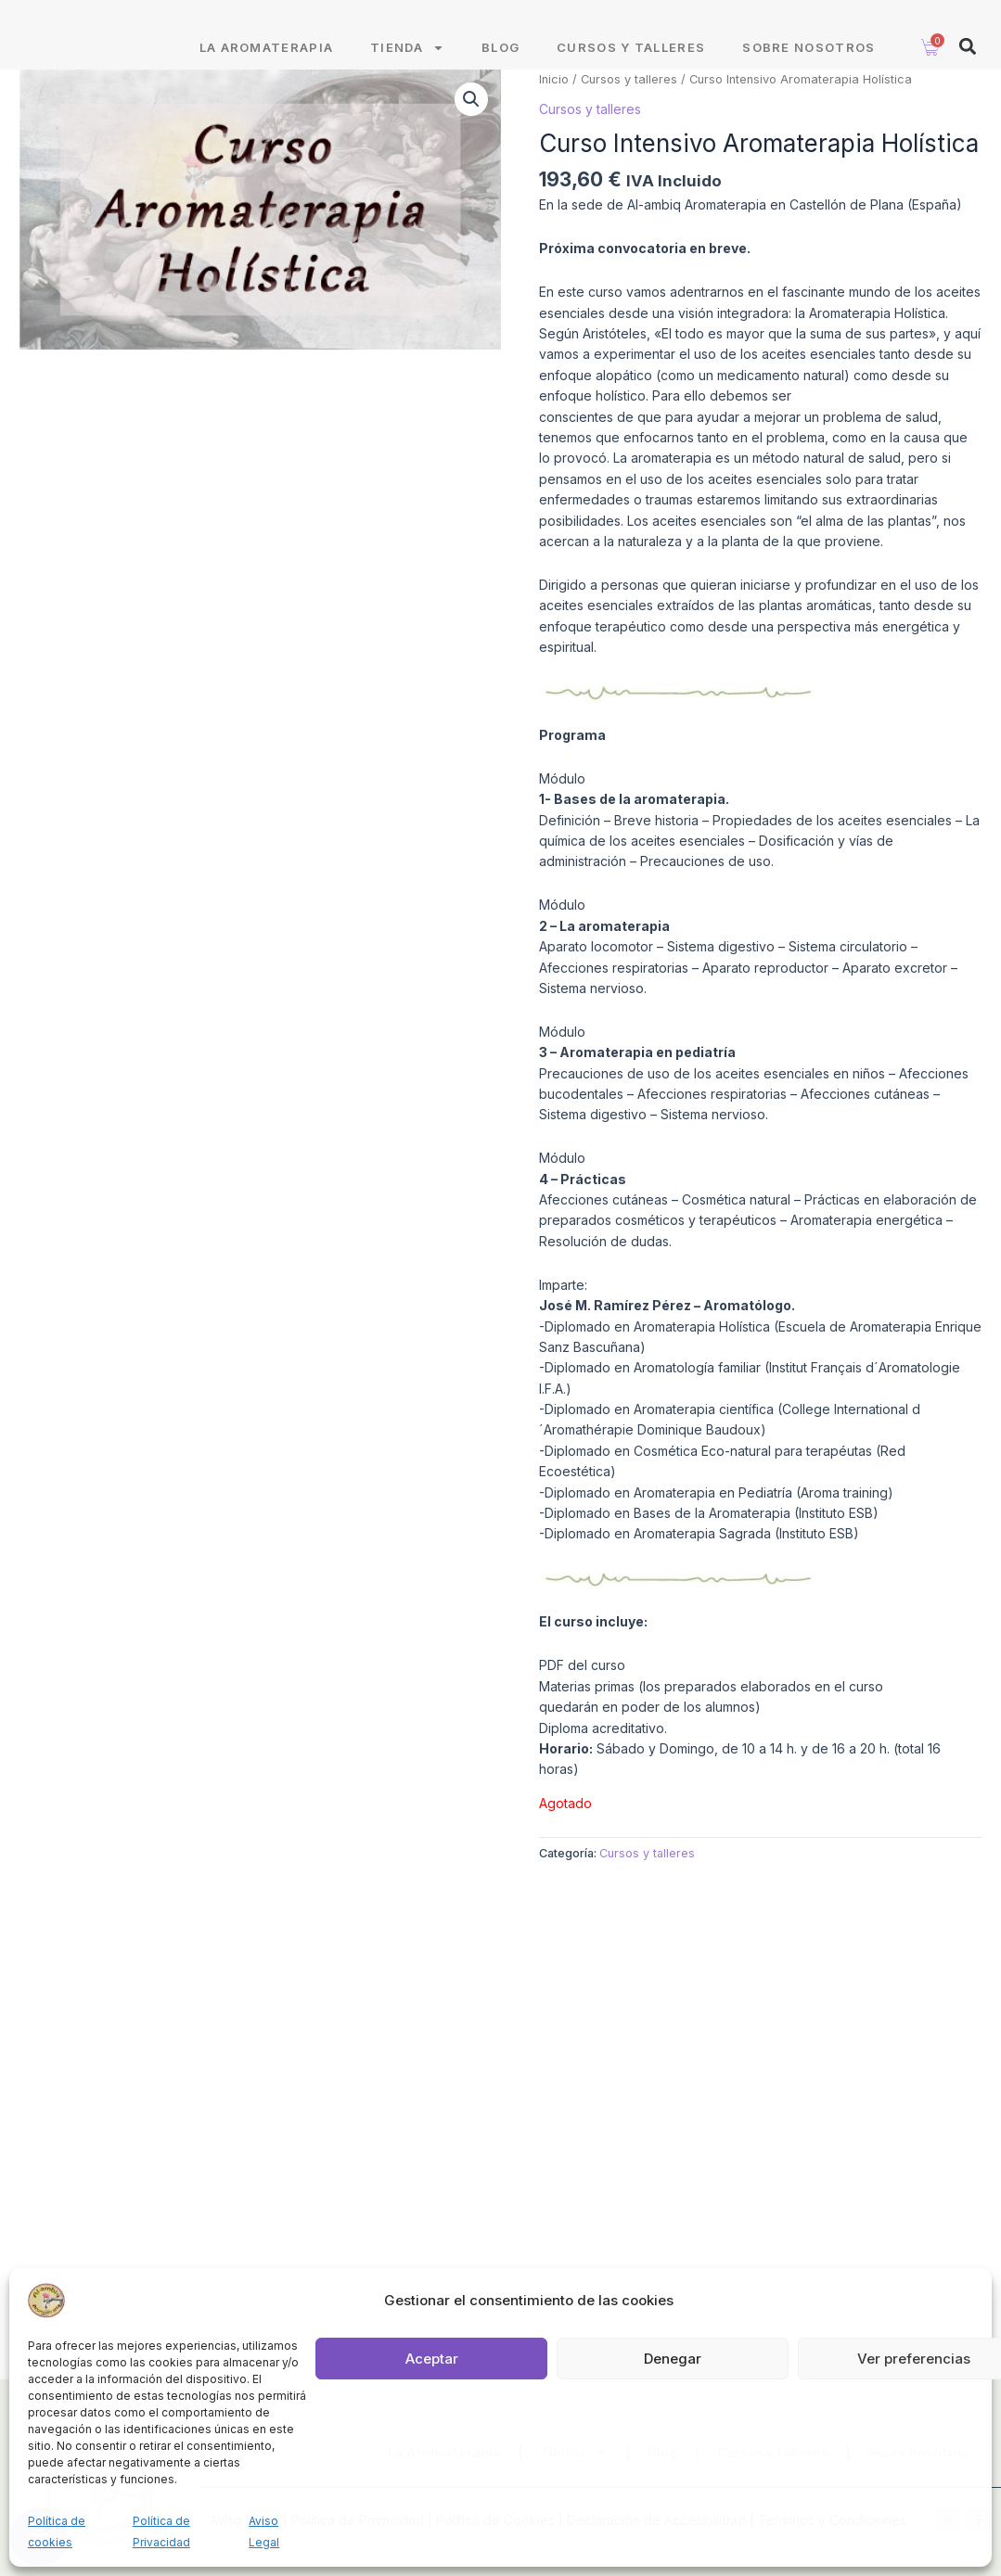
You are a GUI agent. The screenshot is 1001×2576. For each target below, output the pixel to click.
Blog (500, 69)
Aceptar (431, 2358)
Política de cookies (56, 2531)
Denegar (672, 2358)
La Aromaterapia (266, 69)
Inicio (554, 101)
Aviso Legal (264, 2531)
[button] (967, 68)
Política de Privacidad (161, 2531)
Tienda (407, 69)
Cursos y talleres (631, 69)
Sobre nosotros (808, 69)
